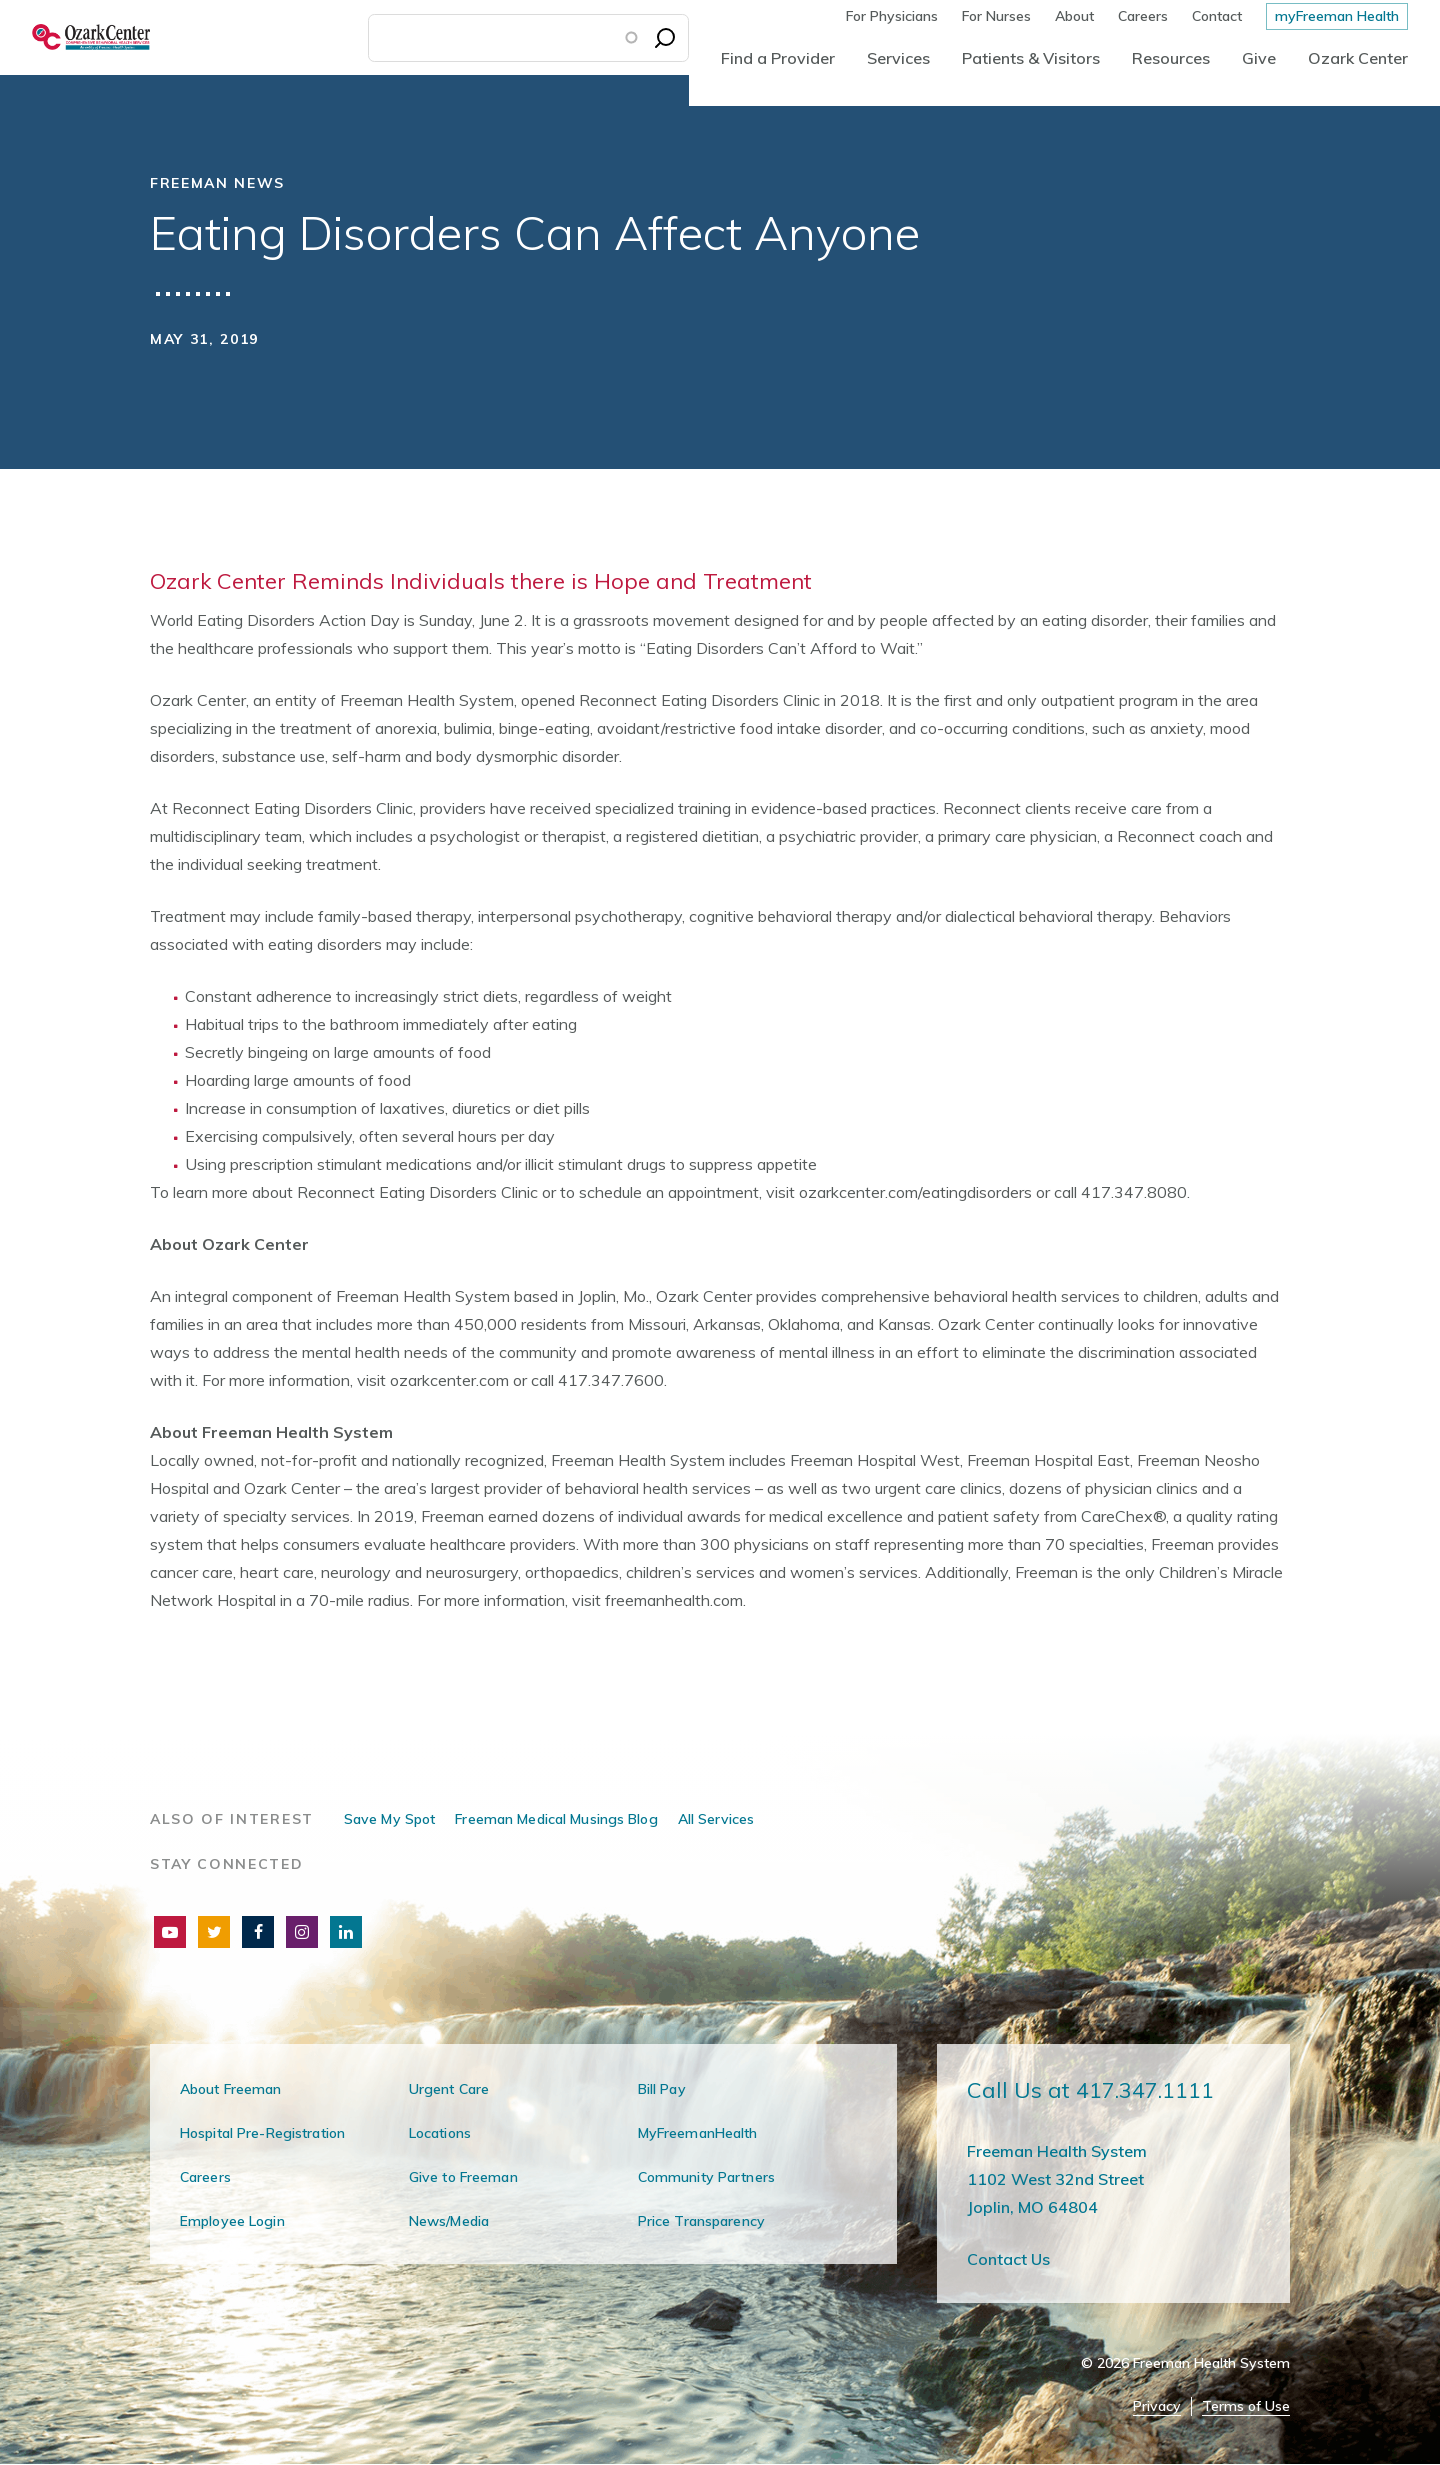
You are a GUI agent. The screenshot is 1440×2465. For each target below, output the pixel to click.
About (1074, 16)
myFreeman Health (1337, 16)
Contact (1217, 16)
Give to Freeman (463, 2177)
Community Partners (706, 2177)
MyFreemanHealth (698, 2133)
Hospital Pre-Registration (262, 2133)
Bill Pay (662, 2089)
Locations (440, 2133)
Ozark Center (1358, 58)
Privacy (1157, 2406)
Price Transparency (701, 2221)
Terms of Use (1246, 2406)
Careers (1143, 16)
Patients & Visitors (1031, 58)
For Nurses (996, 16)
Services (898, 58)
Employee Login (232, 2221)
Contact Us (1008, 2259)
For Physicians (892, 16)
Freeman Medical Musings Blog (556, 1819)
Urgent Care (449, 2089)
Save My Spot (389, 1819)
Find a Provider (778, 58)
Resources (1171, 58)
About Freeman (231, 2089)
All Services (716, 1819)
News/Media (449, 2221)
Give (1259, 58)
